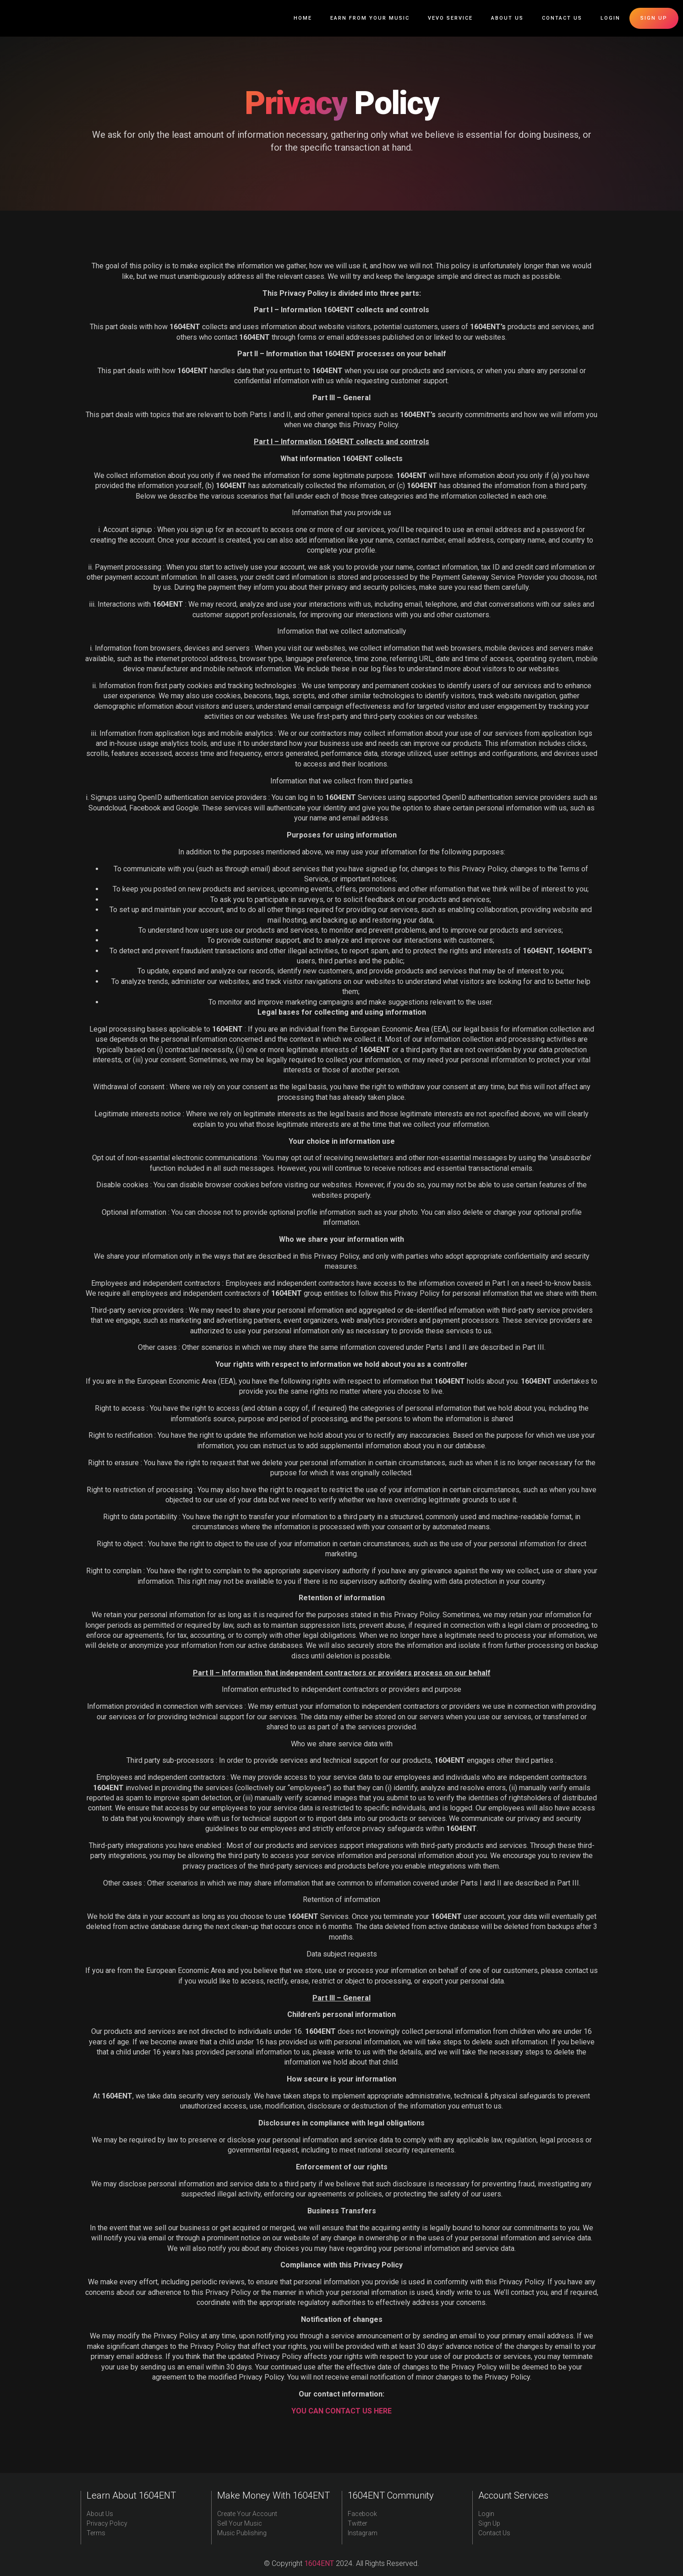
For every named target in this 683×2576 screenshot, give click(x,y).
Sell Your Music (239, 2523)
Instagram (362, 2533)
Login (610, 18)
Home (303, 18)
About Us (507, 18)
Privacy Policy (107, 2523)
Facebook (362, 2513)
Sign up (653, 18)
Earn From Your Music (370, 18)
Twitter (357, 2523)
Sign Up (489, 2523)
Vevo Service (450, 18)
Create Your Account (247, 2513)
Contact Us (562, 18)
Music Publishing (242, 2533)
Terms (96, 2533)
